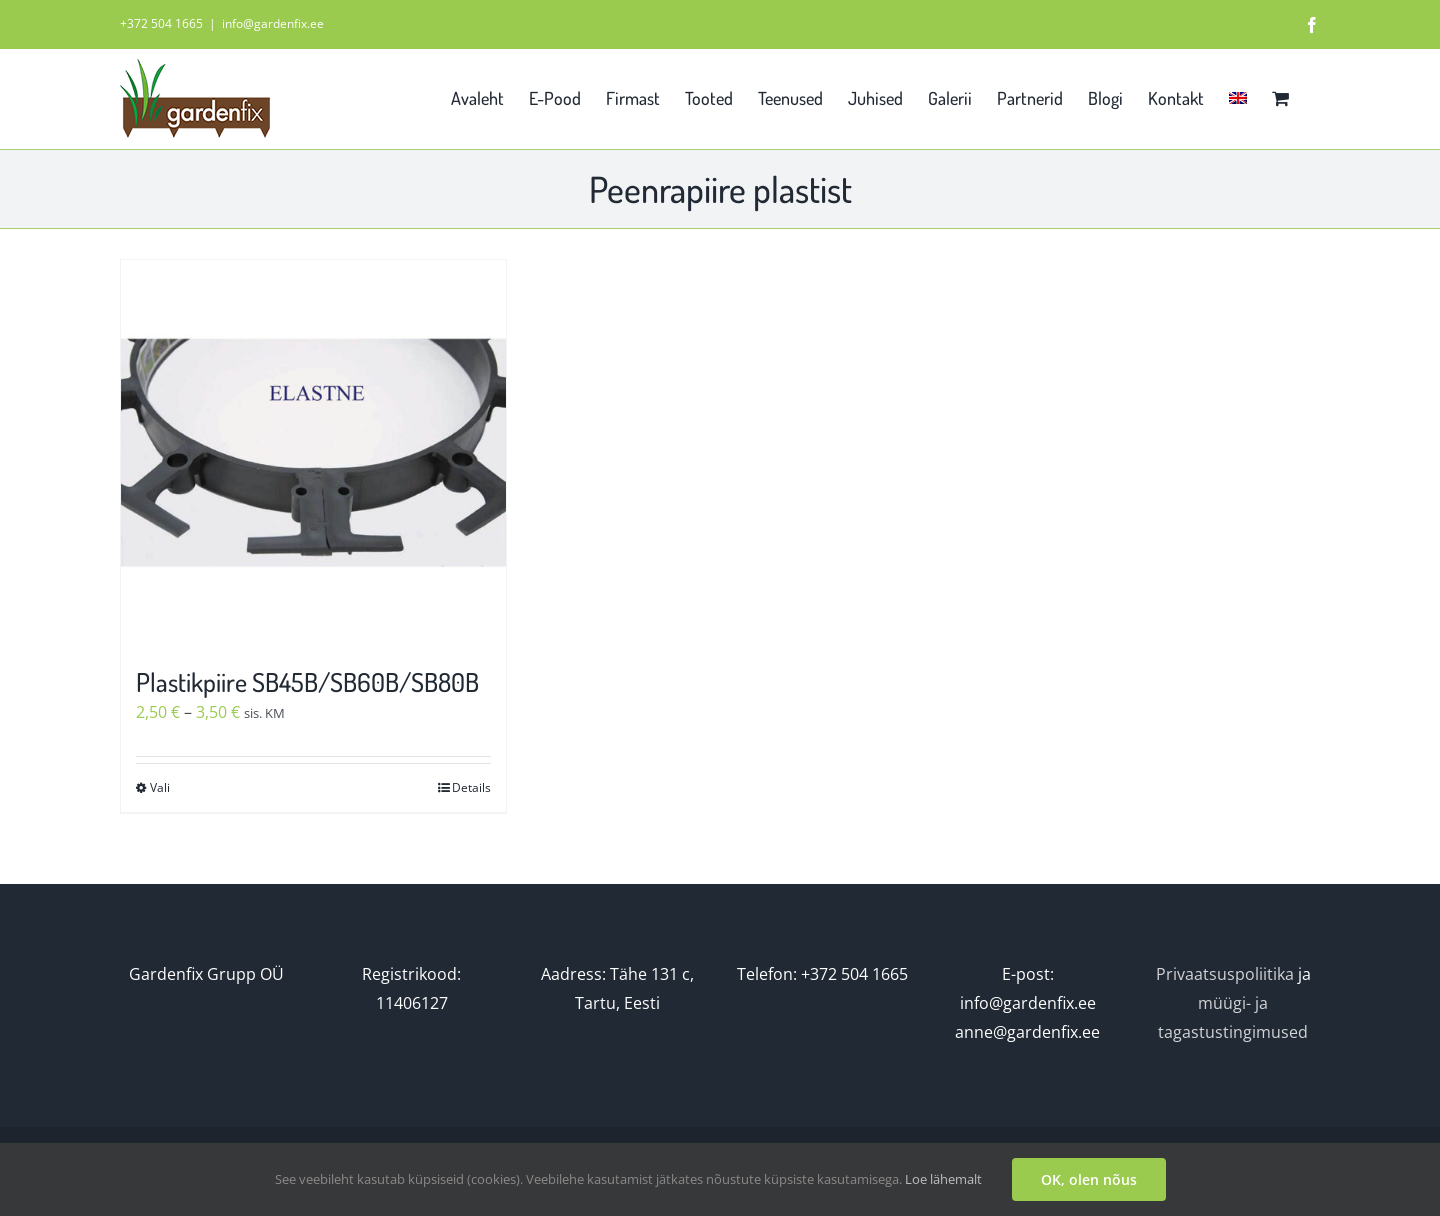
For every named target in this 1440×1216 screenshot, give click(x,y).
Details (471, 787)
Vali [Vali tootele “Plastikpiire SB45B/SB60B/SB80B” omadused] (160, 787)
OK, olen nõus (1089, 1179)
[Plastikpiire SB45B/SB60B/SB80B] (313, 452)
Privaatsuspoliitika (1225, 974)
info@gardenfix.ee (273, 23)
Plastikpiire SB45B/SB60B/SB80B (307, 681)
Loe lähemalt (943, 1179)
